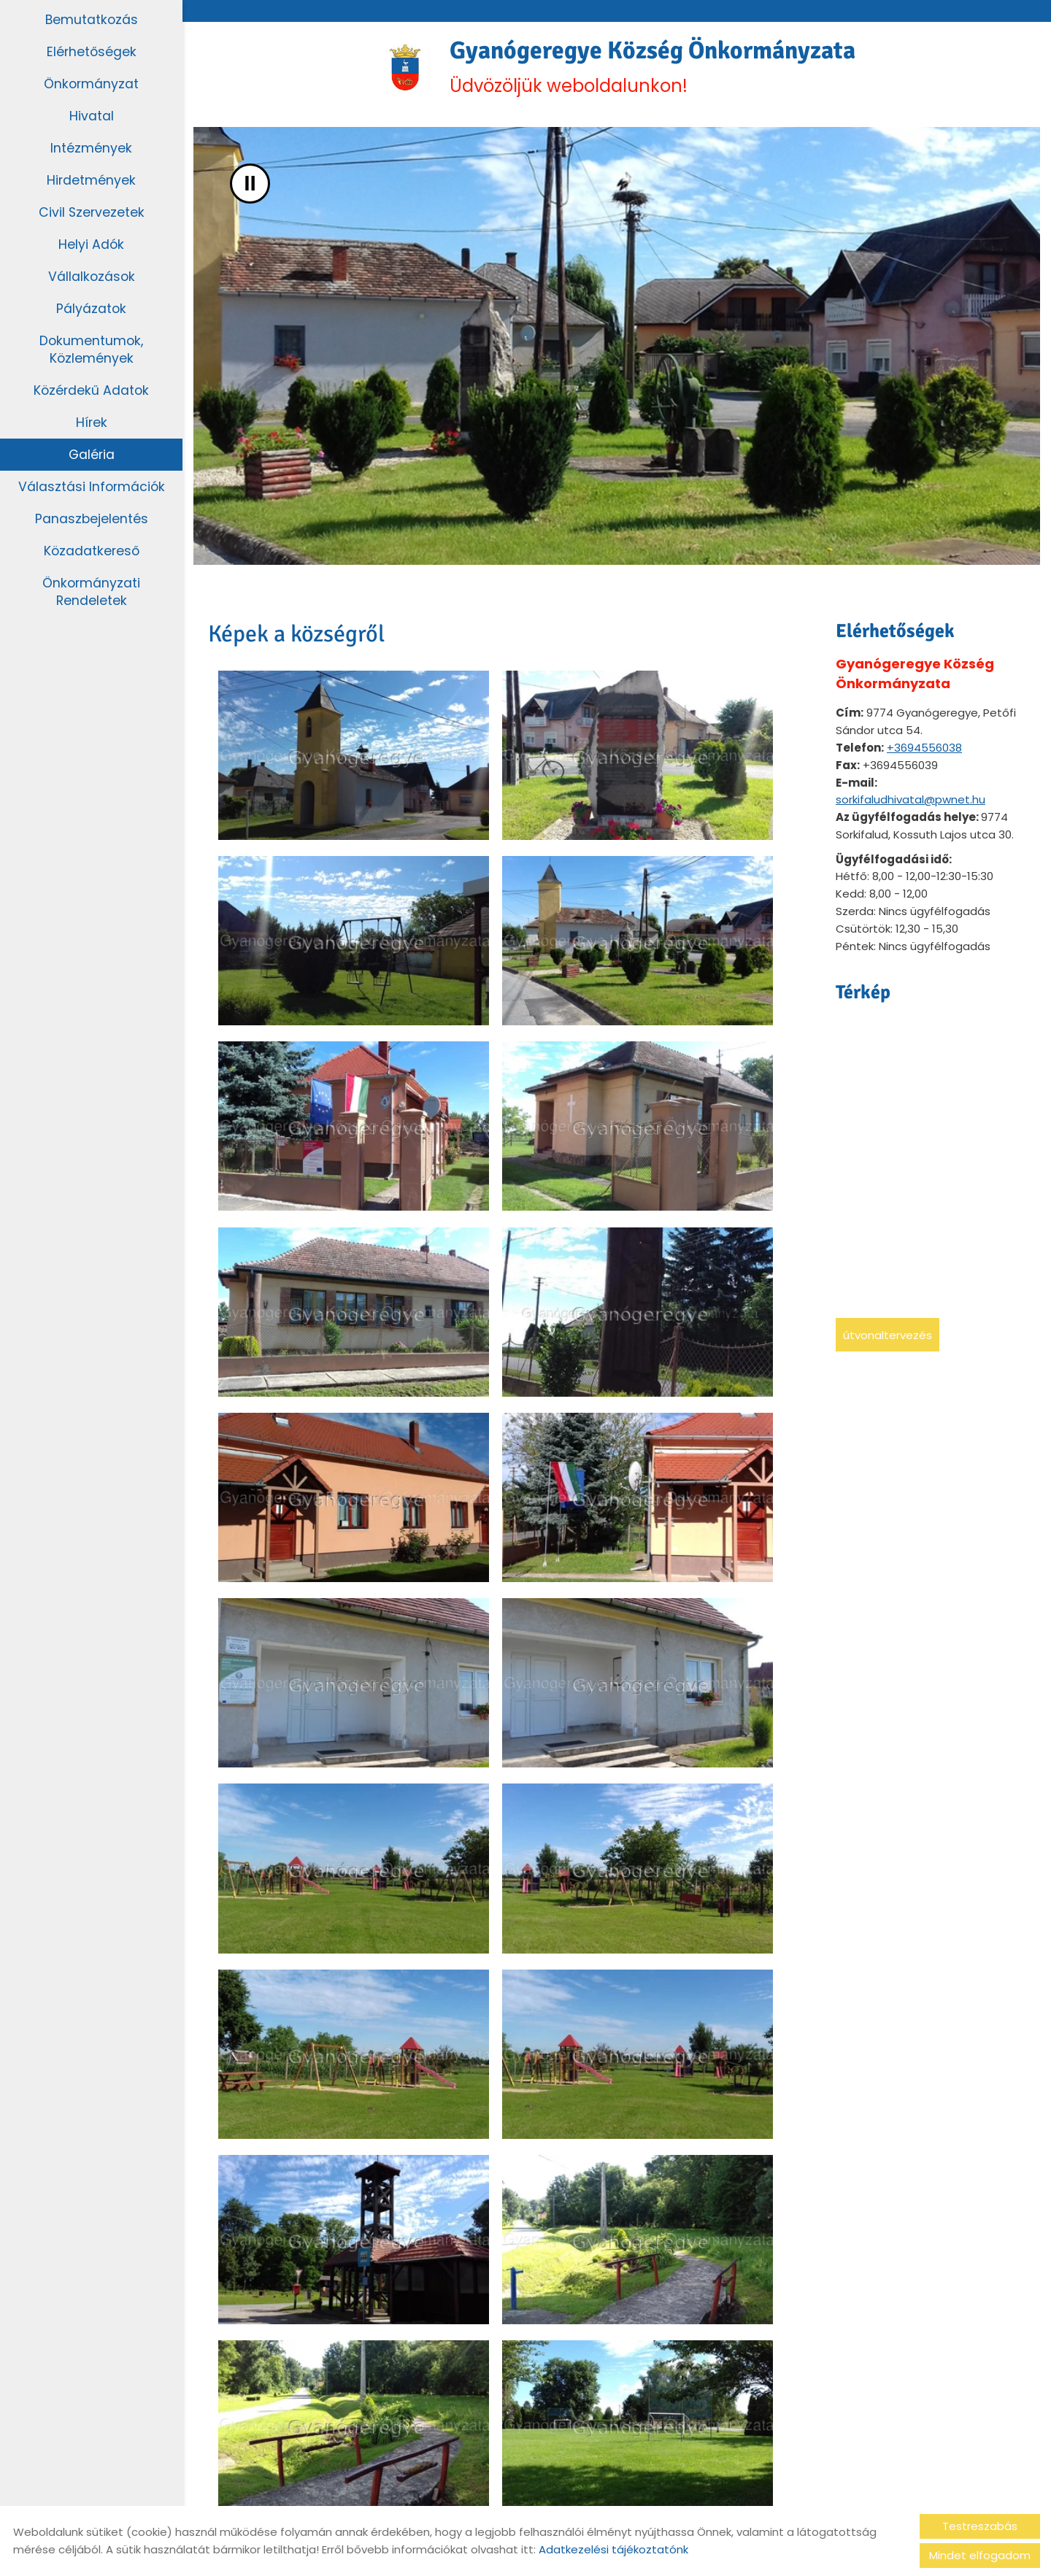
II (250, 188)
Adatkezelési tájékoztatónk (613, 2549)
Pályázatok (91, 308)
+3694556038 (924, 752)
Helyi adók (91, 244)
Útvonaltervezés (887, 1339)
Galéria (91, 454)
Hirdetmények (91, 180)
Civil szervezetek (91, 212)
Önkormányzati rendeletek (91, 591)
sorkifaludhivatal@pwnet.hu (910, 803)
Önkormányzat (91, 83)
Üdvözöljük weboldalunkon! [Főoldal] (654, 68)
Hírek (91, 422)
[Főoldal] (391, 69)
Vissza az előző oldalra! (303, 2451)
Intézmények (91, 148)
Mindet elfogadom (980, 2555)
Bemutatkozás (92, 19)
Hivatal (91, 116)
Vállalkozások (91, 276)
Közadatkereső (91, 550)
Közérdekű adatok (91, 390)
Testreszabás (979, 2526)
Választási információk (91, 486)
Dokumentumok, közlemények (92, 349)
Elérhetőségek (91, 51)
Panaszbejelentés (91, 518)
